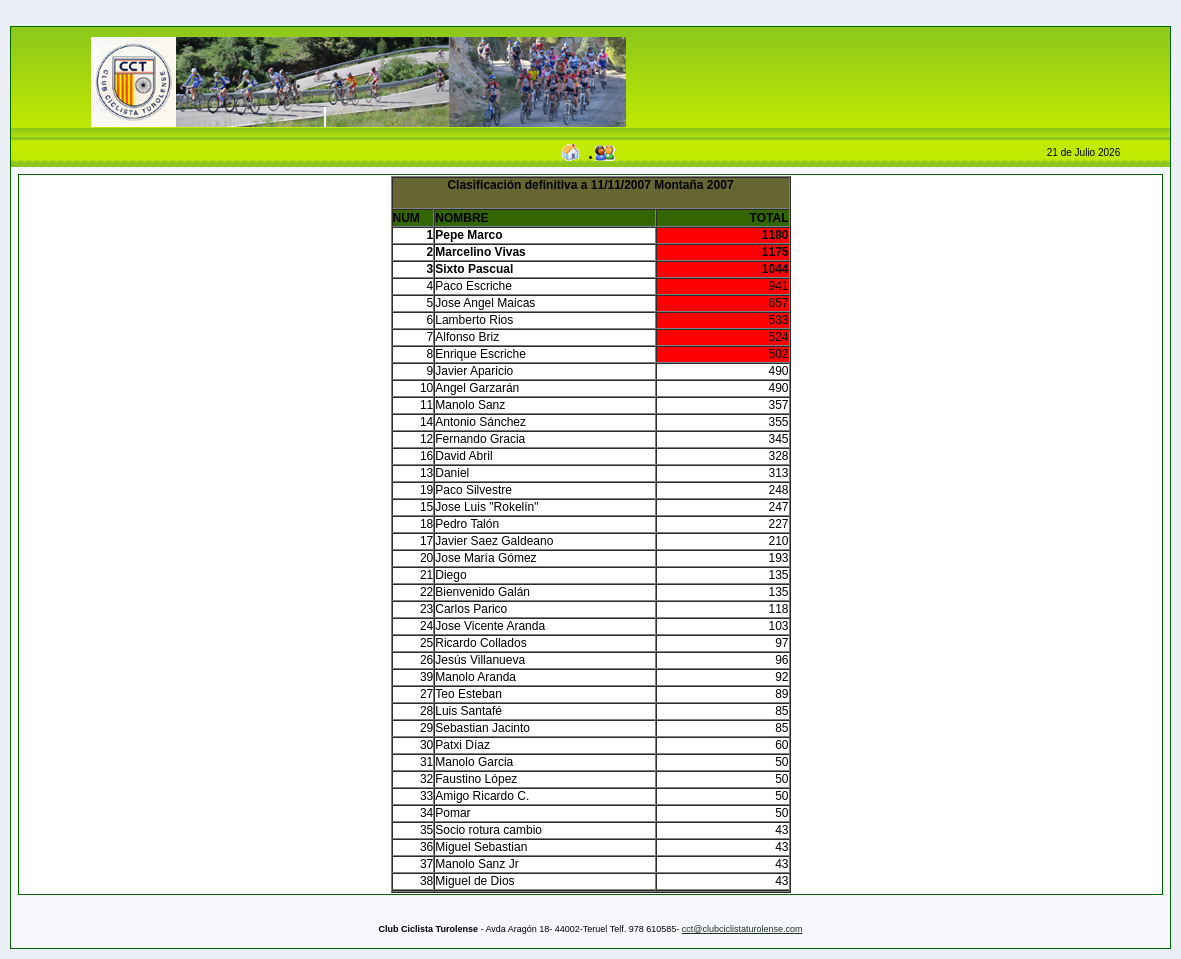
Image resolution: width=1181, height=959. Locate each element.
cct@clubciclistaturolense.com (742, 929)
